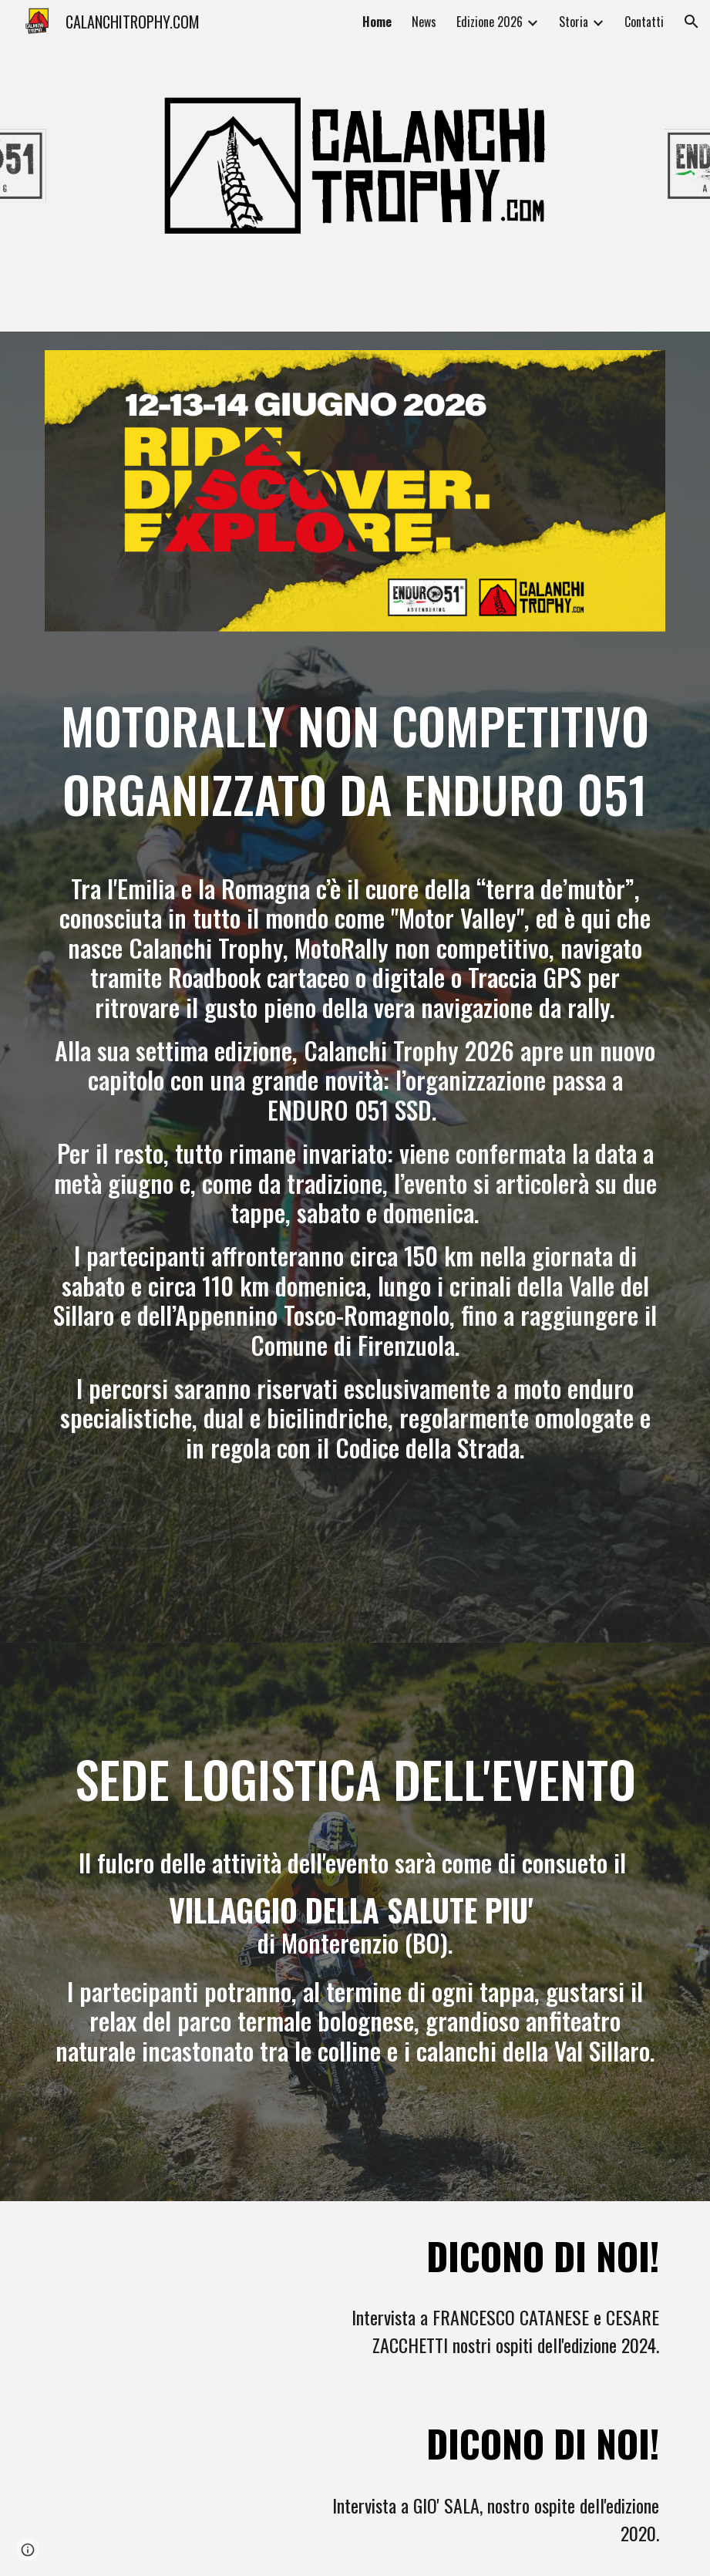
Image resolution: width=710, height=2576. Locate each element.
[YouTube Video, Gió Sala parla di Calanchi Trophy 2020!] (169, 2477)
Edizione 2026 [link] (489, 21)
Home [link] (377, 21)
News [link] (424, 21)
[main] (355, 1108)
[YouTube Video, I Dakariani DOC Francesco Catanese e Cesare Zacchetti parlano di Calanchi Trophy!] (169, 2295)
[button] (691, 21)
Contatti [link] (644, 21)
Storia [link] (573, 21)
